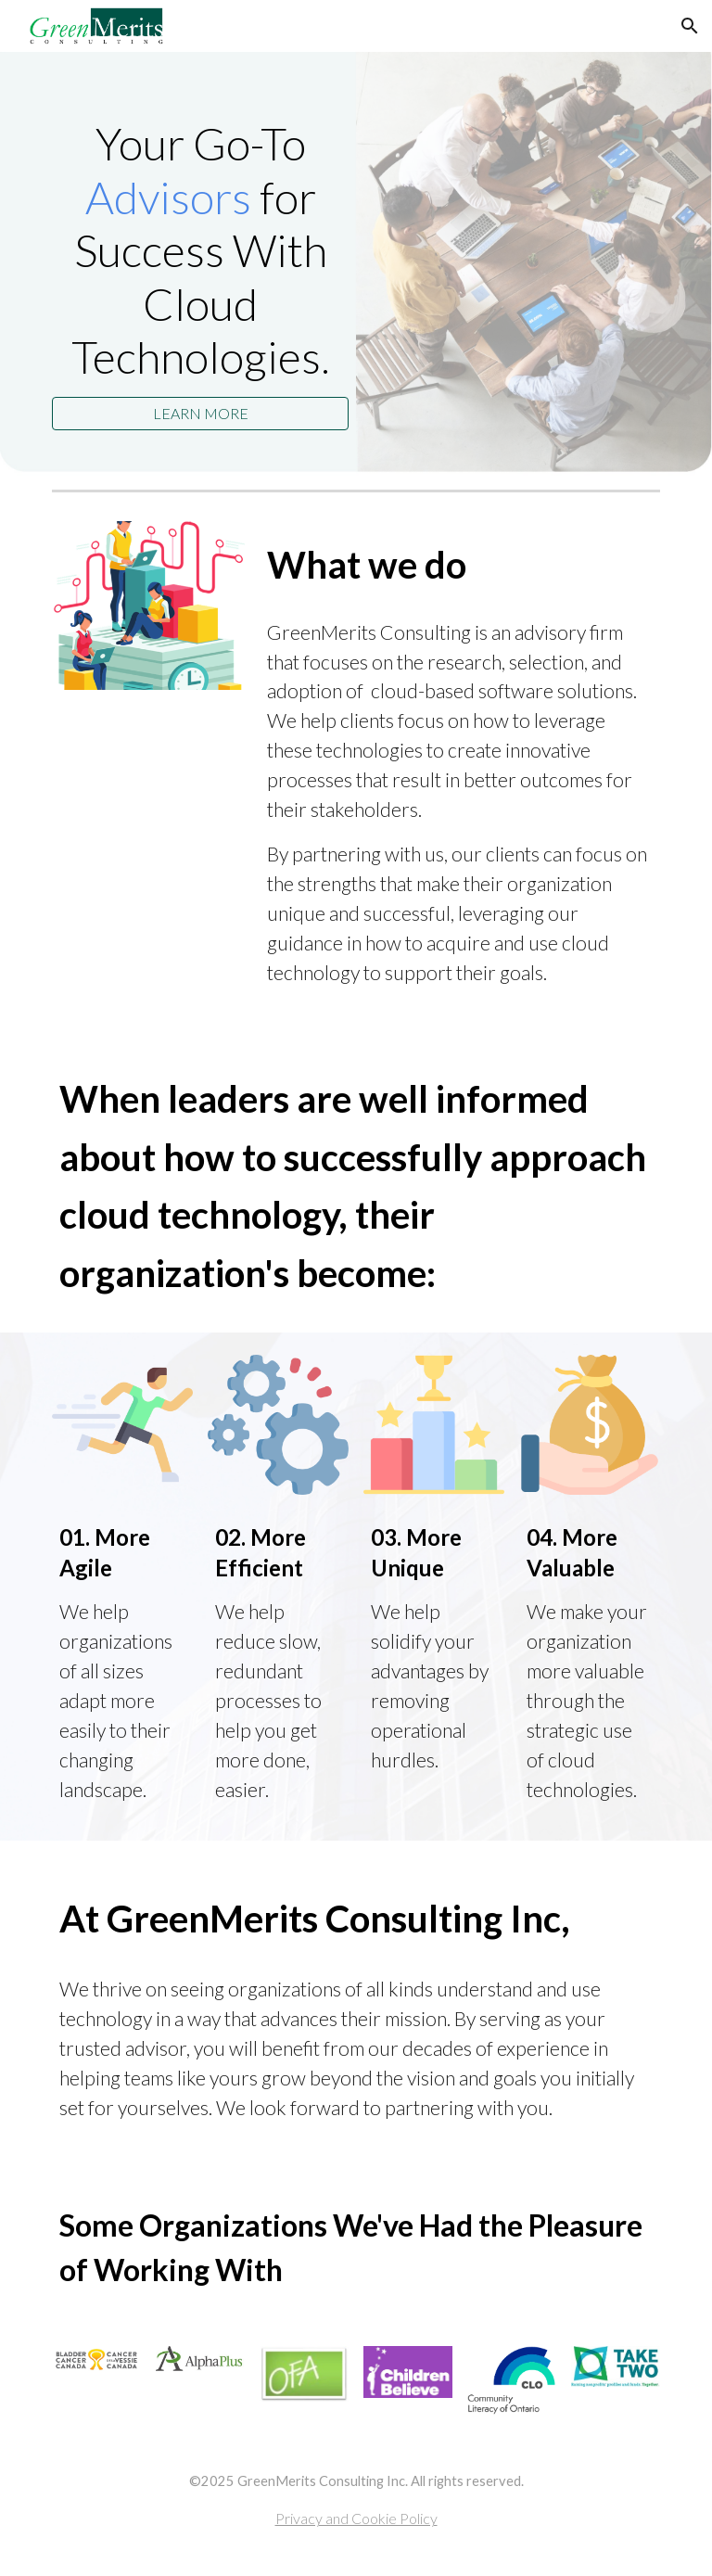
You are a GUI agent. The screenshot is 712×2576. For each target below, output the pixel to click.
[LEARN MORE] (200, 413)
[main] (200, 250)
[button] (690, 26)
